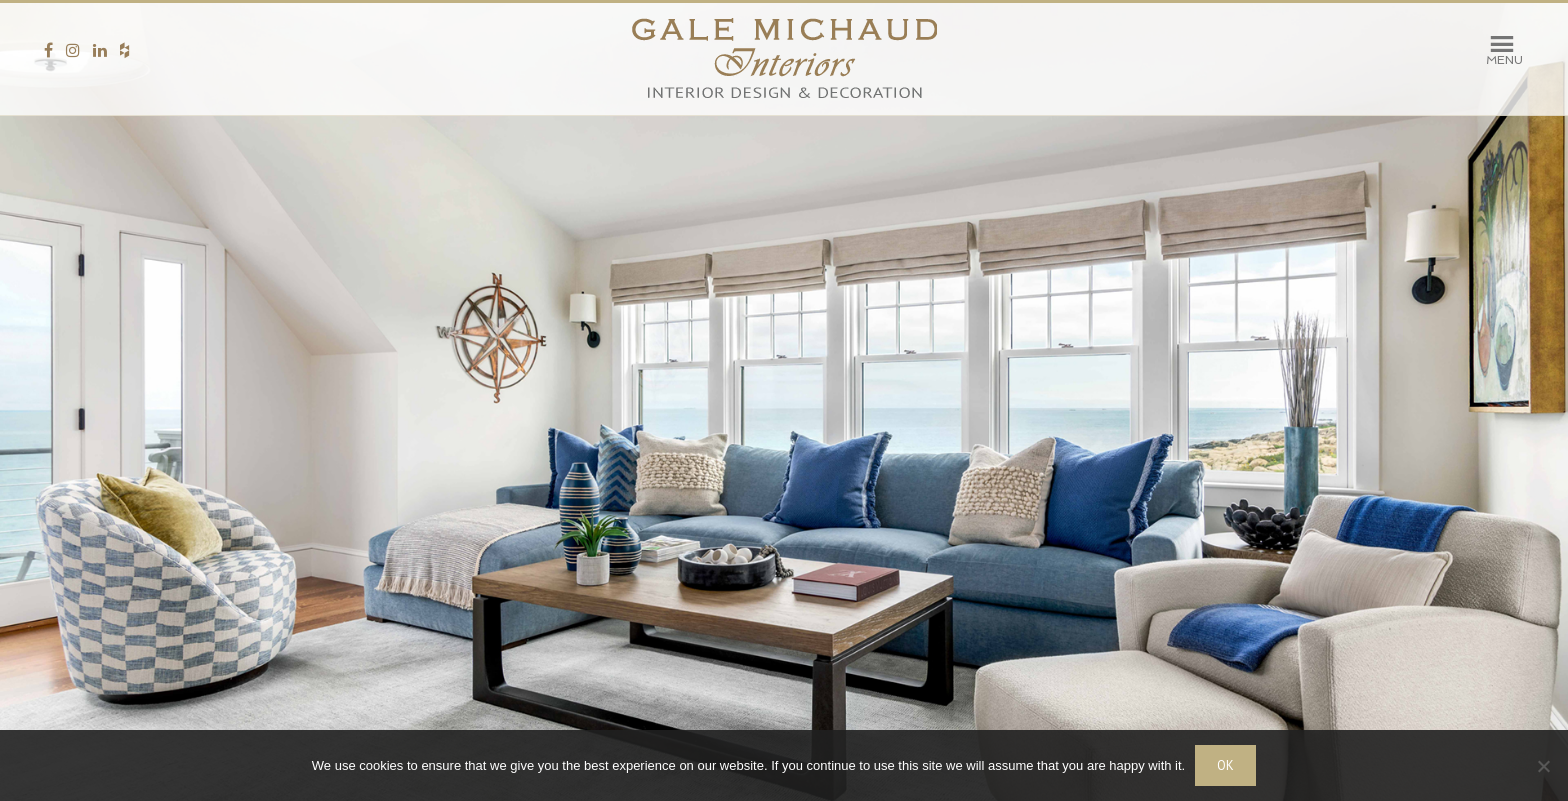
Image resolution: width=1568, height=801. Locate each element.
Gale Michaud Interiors (784, 59)
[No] (1543, 766)
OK (1225, 765)
